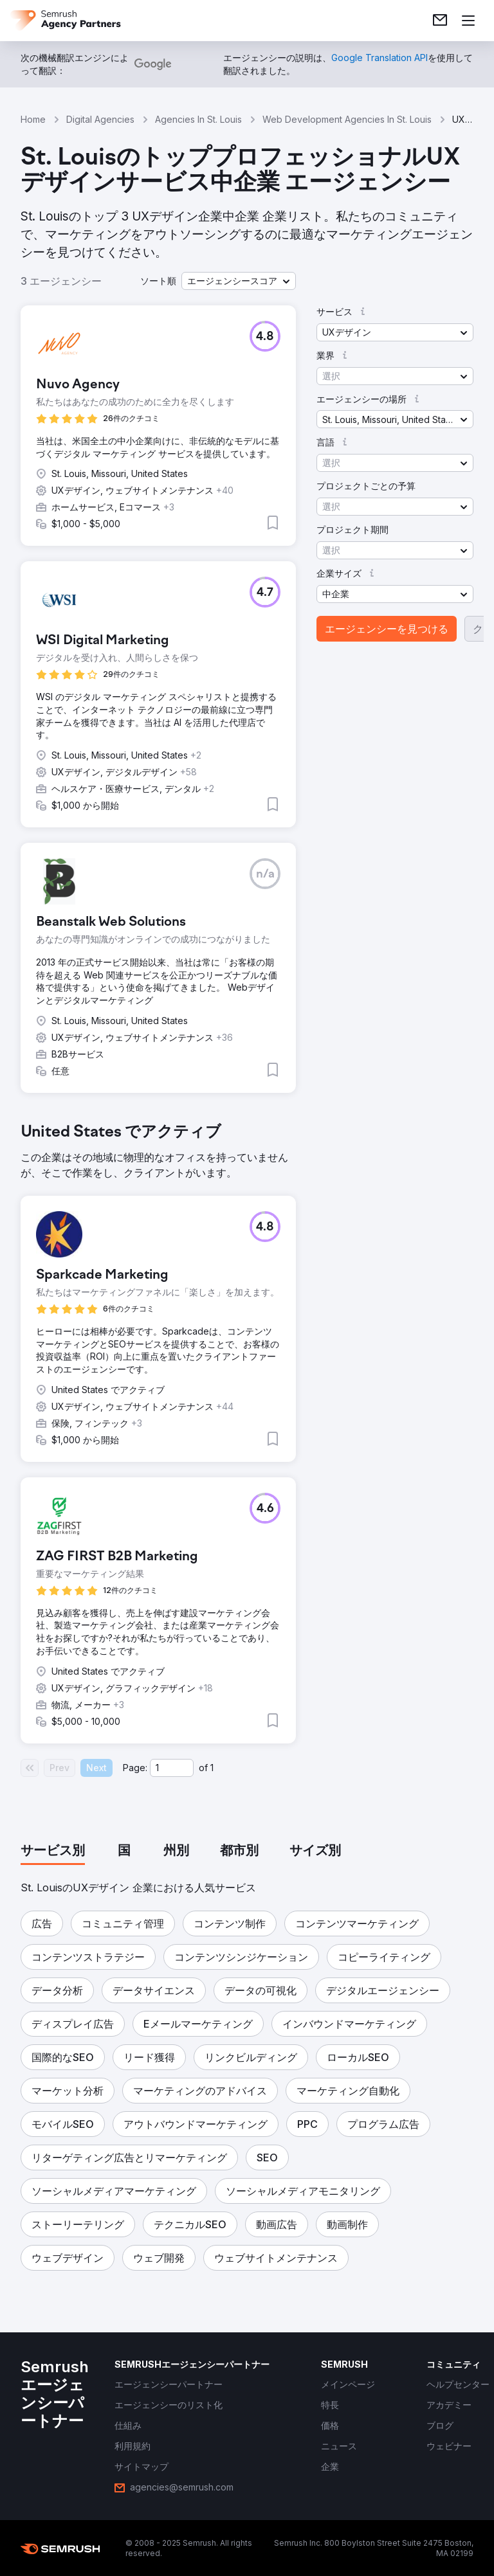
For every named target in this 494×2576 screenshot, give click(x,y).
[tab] (53, 1851)
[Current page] (172, 1768)
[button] (238, 281)
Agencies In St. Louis (198, 119)
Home (33, 119)
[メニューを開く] (468, 20)
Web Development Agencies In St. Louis (347, 119)
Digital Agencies (100, 119)
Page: (135, 1767)
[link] (440, 20)
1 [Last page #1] (212, 1767)
